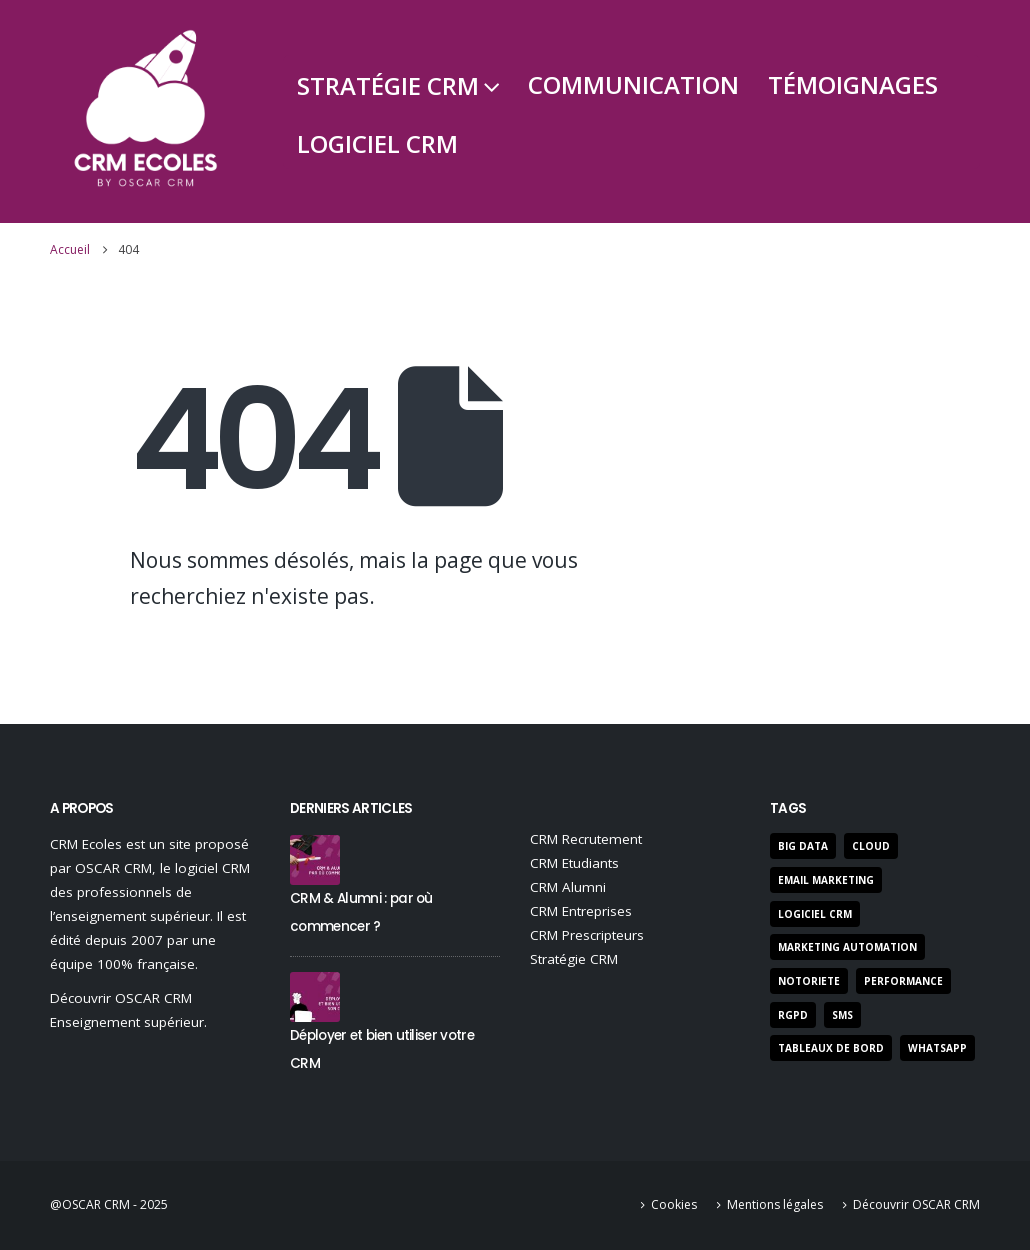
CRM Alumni (568, 887)
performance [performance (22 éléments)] (903, 981)
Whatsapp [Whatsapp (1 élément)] (937, 1048)
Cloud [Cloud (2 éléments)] (871, 846)
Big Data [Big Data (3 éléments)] (803, 846)
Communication (633, 84)
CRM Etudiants (574, 863)
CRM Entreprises (581, 911)
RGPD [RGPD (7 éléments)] (793, 1015)
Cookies (674, 1204)
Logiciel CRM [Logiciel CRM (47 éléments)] (815, 914)
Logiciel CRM (377, 143)
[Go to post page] (315, 858)
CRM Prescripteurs (587, 935)
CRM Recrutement (586, 839)
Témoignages (853, 84)
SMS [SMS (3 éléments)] (842, 1015)
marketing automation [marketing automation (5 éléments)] (847, 947)
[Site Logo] (145, 111)
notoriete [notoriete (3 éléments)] (809, 981)
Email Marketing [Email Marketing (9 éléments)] (826, 880)
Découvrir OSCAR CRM (916, 1204)
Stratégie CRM (388, 85)
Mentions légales (775, 1204)
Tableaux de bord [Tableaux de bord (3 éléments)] (831, 1048)
